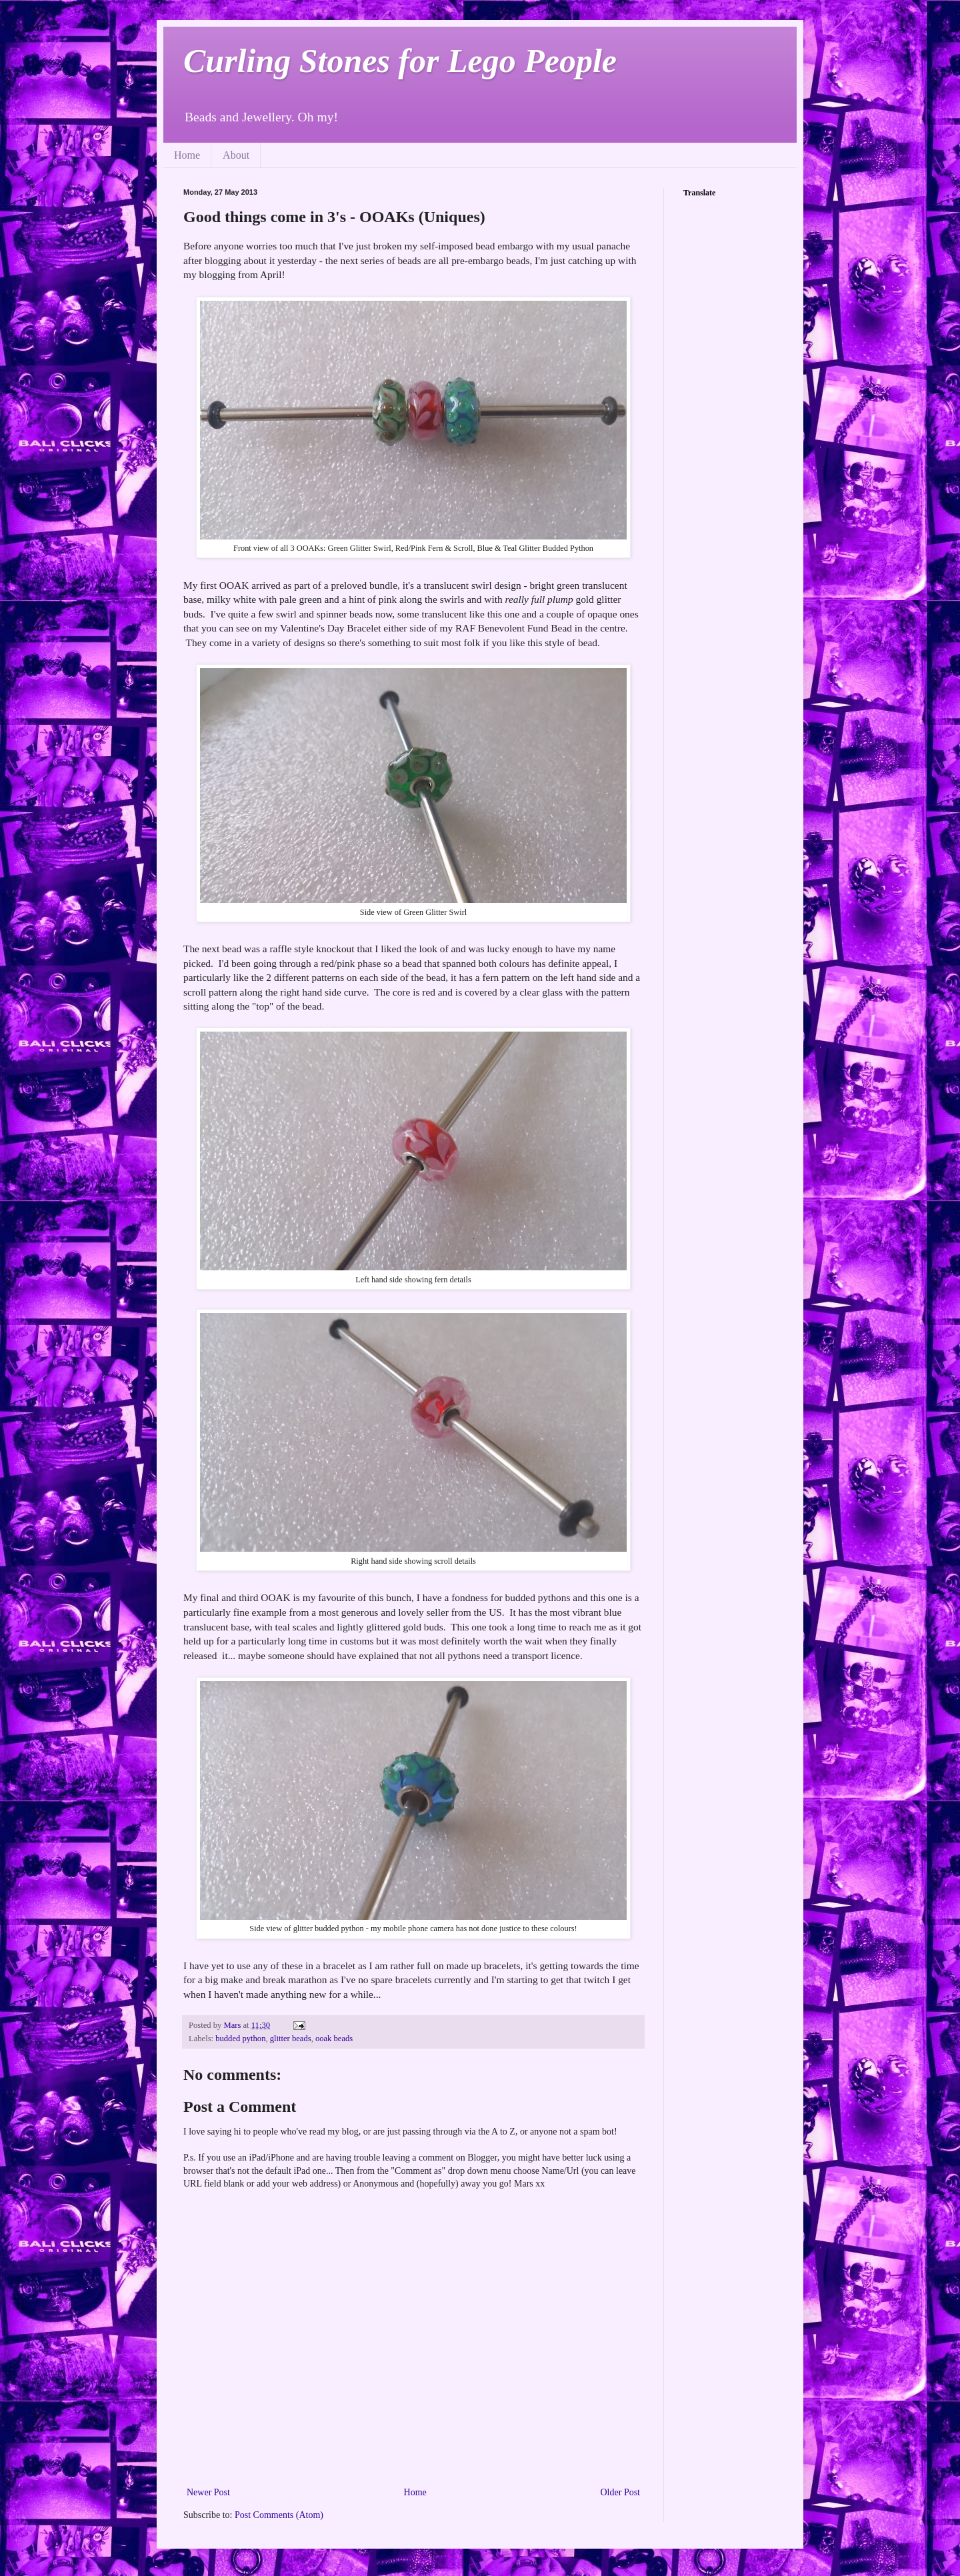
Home (187, 155)
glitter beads (290, 2038)
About (236, 155)
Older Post (621, 2492)
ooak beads (334, 2038)
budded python (240, 2038)
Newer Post (208, 2492)
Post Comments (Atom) (279, 2515)
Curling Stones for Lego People (400, 60)
